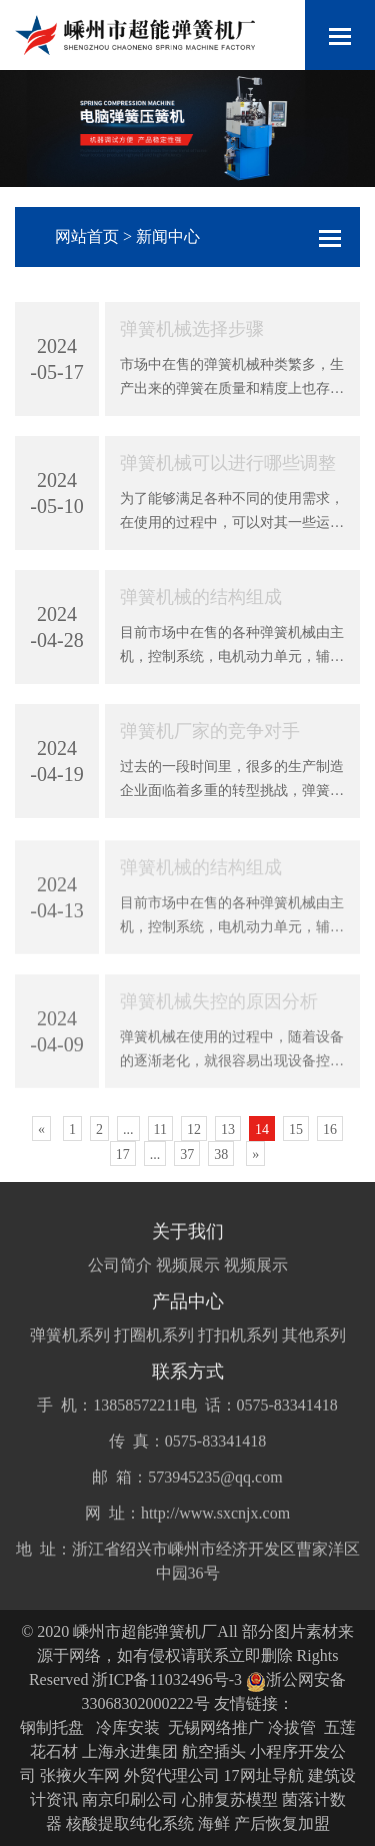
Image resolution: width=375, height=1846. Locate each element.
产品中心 (188, 1329)
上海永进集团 (130, 1751)
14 (262, 1129)
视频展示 (188, 1292)
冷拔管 (292, 1727)
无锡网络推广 (216, 1727)
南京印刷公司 (130, 1799)
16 (330, 1129)
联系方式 (188, 1399)
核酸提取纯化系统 (130, 1823)
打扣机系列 (238, 1362)
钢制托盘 (52, 1727)
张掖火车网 (80, 1775)
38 (221, 1154)
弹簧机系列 (70, 1362)
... (128, 1129)
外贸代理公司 (172, 1775)
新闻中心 (168, 236)
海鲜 (214, 1823)
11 (160, 1129)
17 (123, 1154)
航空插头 (214, 1751)
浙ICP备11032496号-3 (167, 1679)
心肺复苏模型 (230, 1799)
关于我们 (188, 1259)
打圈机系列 (154, 1362)
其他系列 (314, 1362)
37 (187, 1154)
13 (228, 1129)
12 (194, 1129)
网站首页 (87, 236)
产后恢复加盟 (282, 1823)
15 (296, 1129)
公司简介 (120, 1292)
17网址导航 (264, 1775)
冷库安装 (128, 1727)
